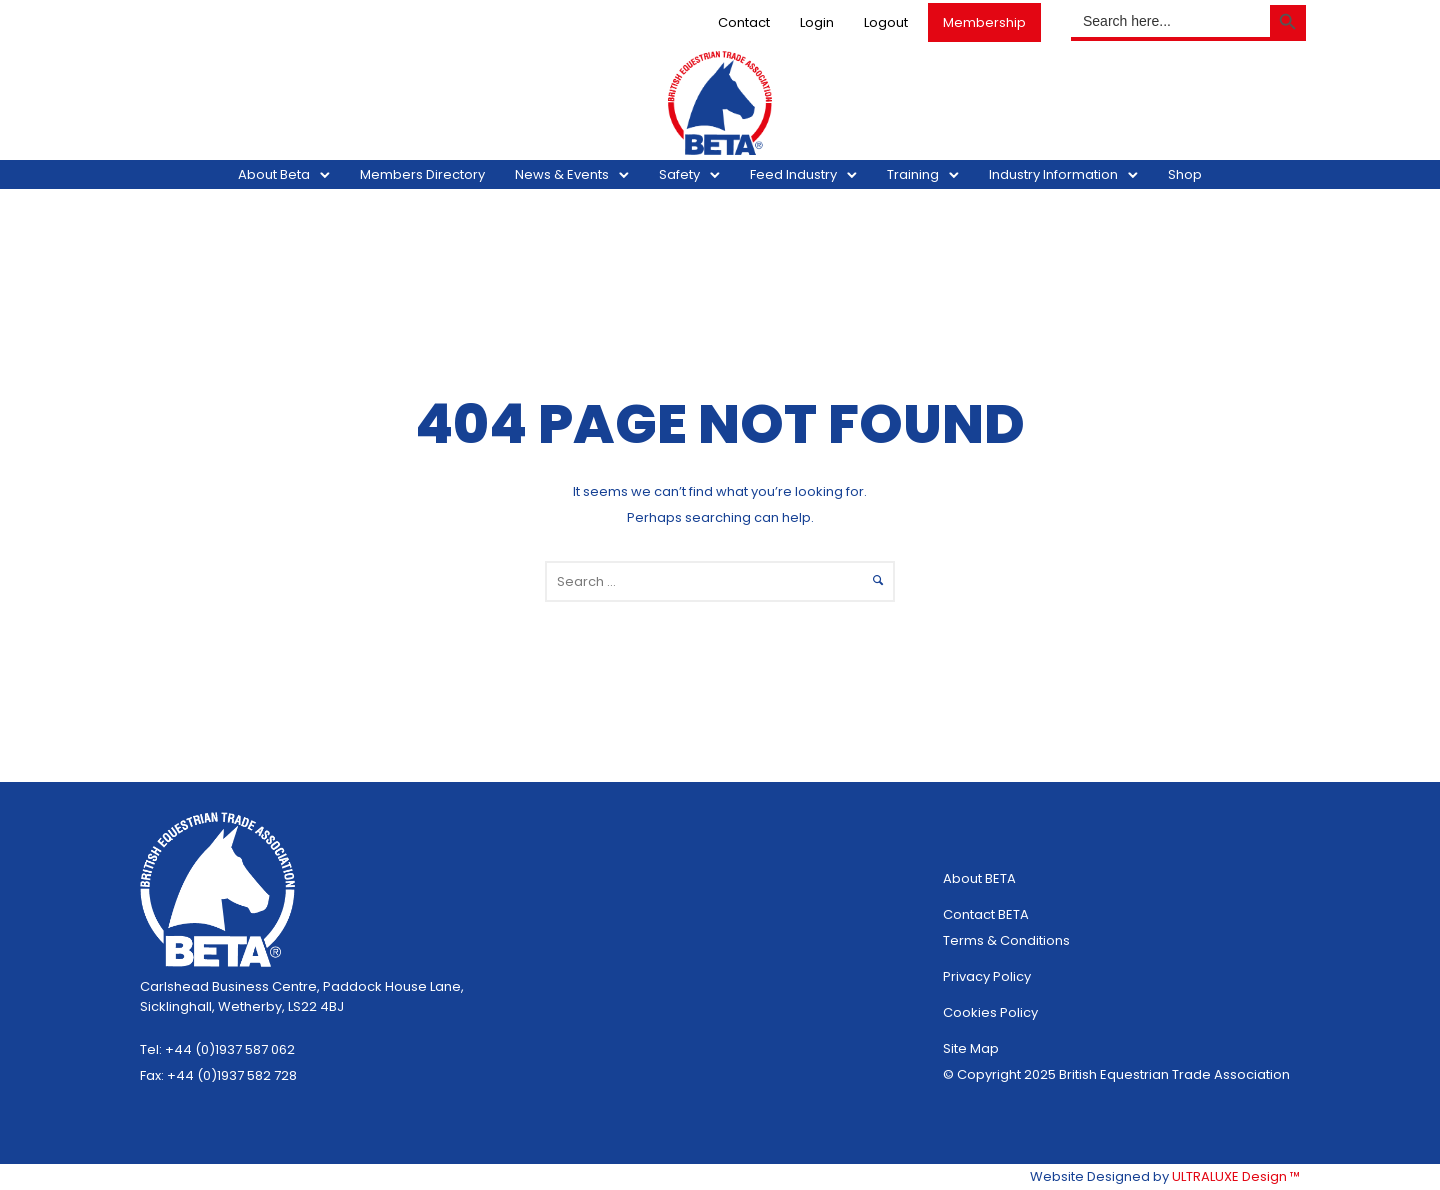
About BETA (979, 878)
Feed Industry (793, 174)
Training (913, 174)
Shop (1185, 174)
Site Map (971, 1048)
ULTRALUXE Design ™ (1236, 1176)
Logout (880, 22)
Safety (679, 174)
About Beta (274, 174)
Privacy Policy (987, 976)
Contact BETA (986, 914)
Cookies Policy (990, 1012)
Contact (738, 22)
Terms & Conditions (1006, 940)
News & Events (562, 174)
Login (811, 22)
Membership (978, 22)
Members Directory (422, 174)
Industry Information (1053, 174)
